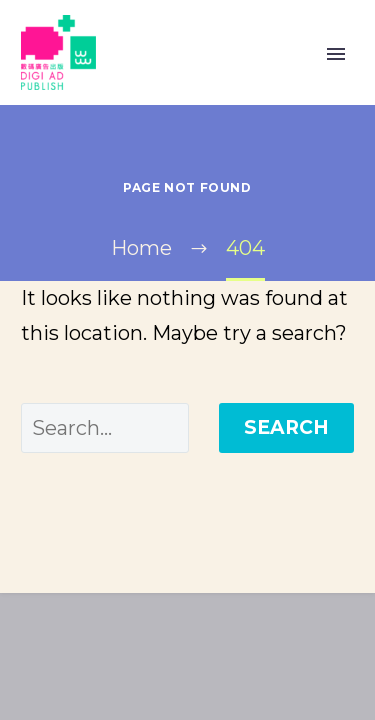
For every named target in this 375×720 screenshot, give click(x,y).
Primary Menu (336, 54)
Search (286, 427)
